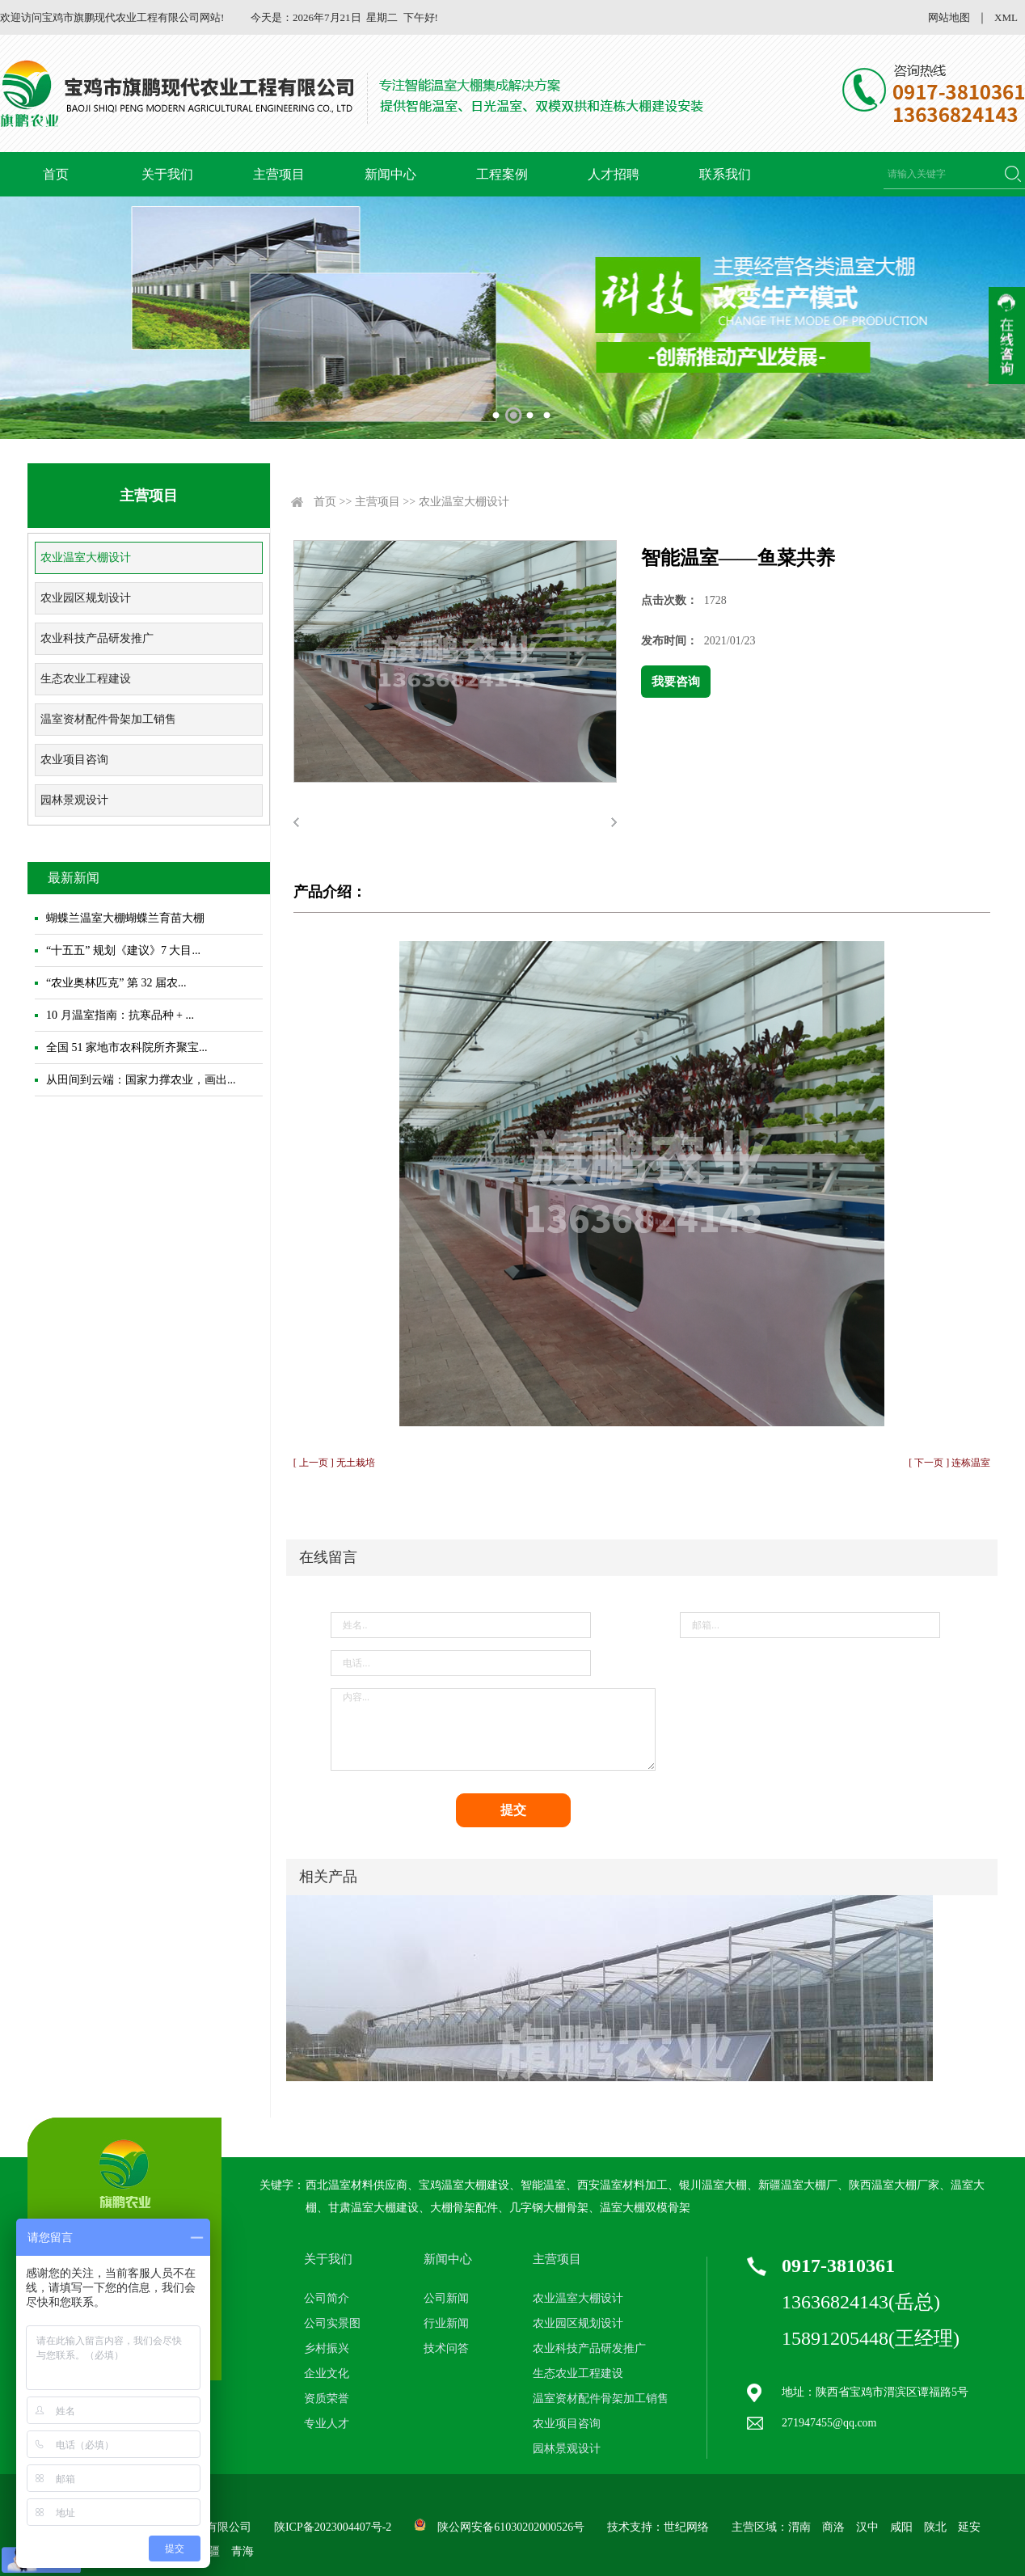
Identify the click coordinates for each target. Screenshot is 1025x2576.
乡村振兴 (326, 2348)
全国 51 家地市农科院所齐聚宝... (127, 1047)
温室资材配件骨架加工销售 (108, 719)
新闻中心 (390, 174)
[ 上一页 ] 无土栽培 (334, 1462)
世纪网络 (686, 2527)
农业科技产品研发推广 (97, 638)
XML (1006, 17)
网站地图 (949, 17)
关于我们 (167, 174)
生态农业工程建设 (85, 679)
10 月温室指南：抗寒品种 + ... (120, 1015)
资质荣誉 (326, 2398)
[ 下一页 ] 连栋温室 (949, 1462)
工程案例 (502, 174)
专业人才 (326, 2424)
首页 (56, 174)
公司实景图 (332, 2323)
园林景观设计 (74, 800)
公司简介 (326, 2298)
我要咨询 (676, 681)
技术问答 (446, 2348)
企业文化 (326, 2373)
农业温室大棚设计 (85, 557)
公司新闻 (446, 2298)
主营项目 (279, 174)
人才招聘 (613, 174)
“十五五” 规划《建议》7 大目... (123, 950)
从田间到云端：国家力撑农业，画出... (141, 1080)
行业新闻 (446, 2323)
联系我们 (725, 174)
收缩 (1007, 335)
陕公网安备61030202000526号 (510, 2527)
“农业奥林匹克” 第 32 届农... (116, 983)
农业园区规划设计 (85, 598)
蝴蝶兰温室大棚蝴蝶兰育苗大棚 (125, 918)
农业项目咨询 (74, 760)
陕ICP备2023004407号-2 (332, 2527)
